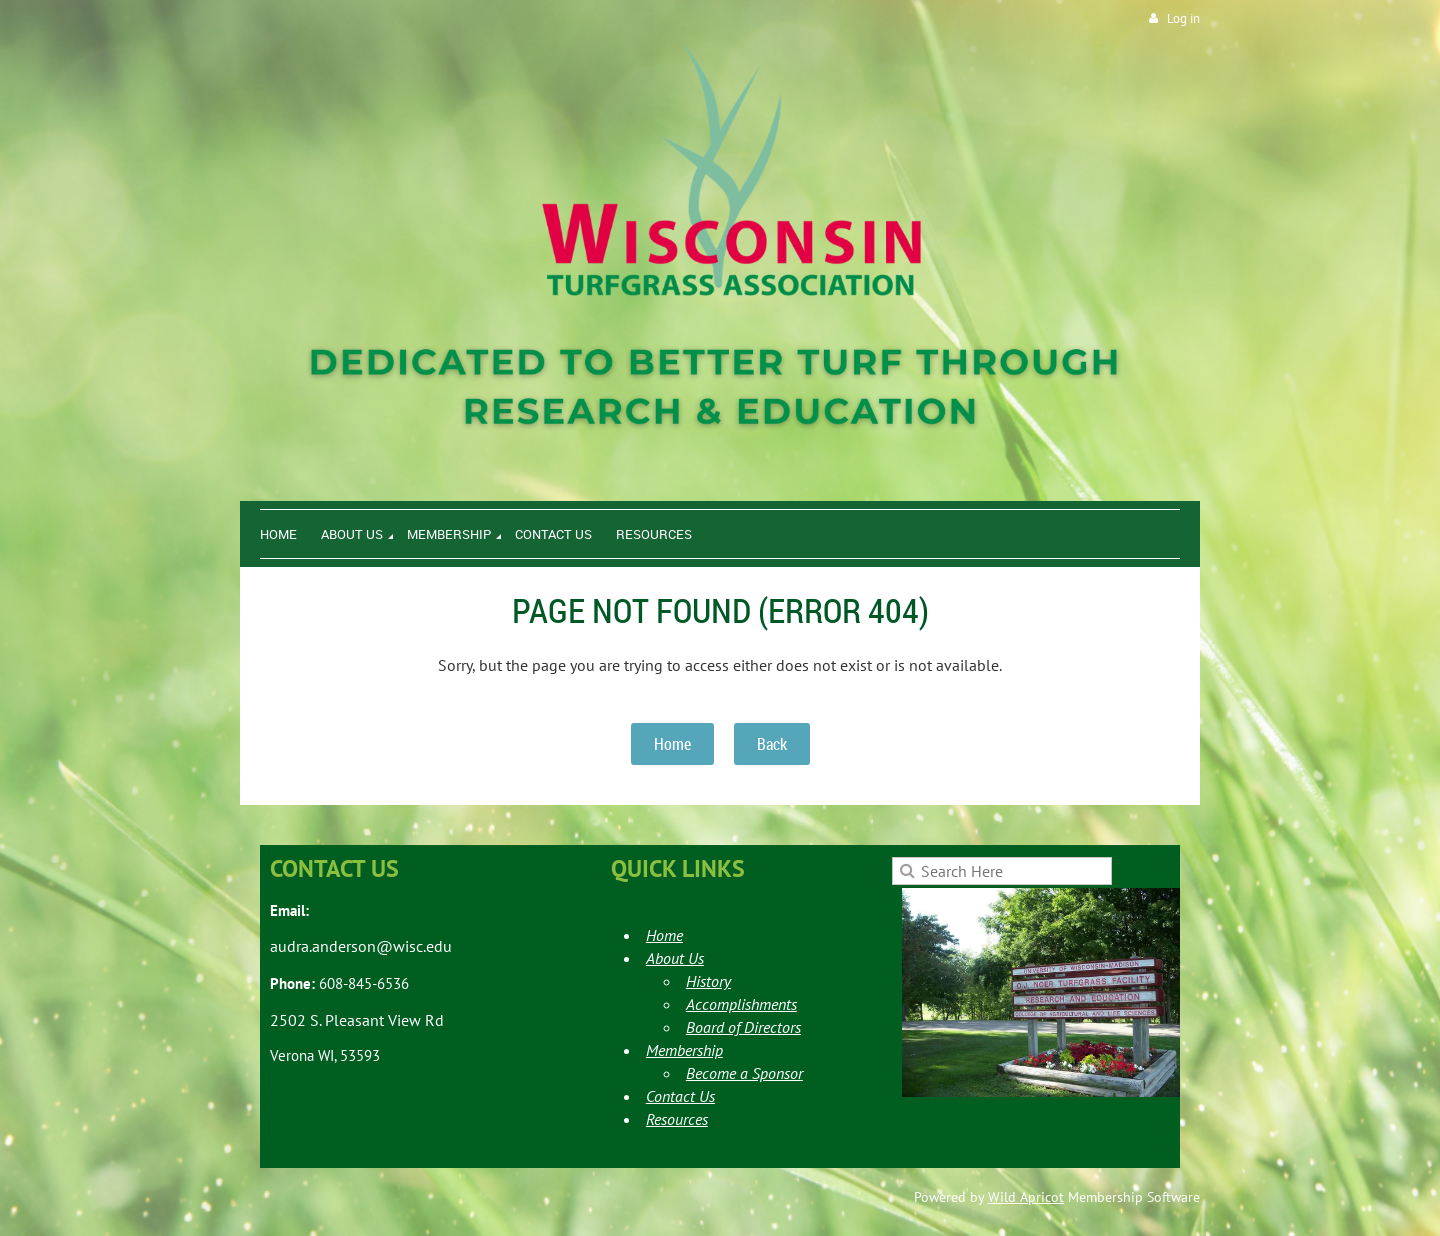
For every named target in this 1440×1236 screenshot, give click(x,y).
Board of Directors (743, 1027)
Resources (677, 1119)
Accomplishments (741, 1004)
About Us (675, 958)
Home (672, 744)
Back (772, 744)
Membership (684, 1050)
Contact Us (680, 1096)
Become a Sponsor (744, 1073)
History (708, 981)
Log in (1183, 18)
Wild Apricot (1026, 1197)
